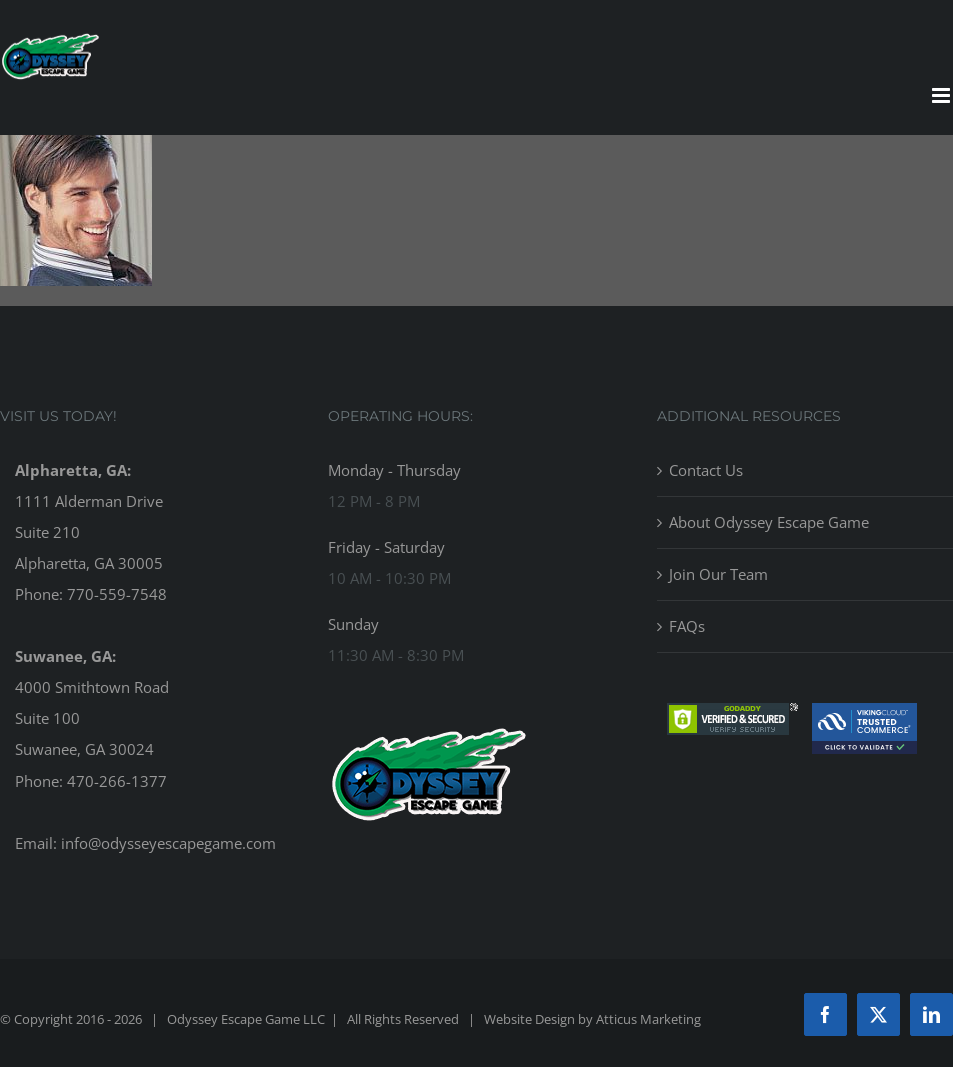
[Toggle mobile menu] (942, 95)
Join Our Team (718, 574)
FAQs (687, 626)
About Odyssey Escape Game (769, 522)
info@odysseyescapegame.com (168, 843)
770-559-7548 (117, 594)
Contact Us (706, 470)
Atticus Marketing (648, 1019)
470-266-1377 (117, 781)
